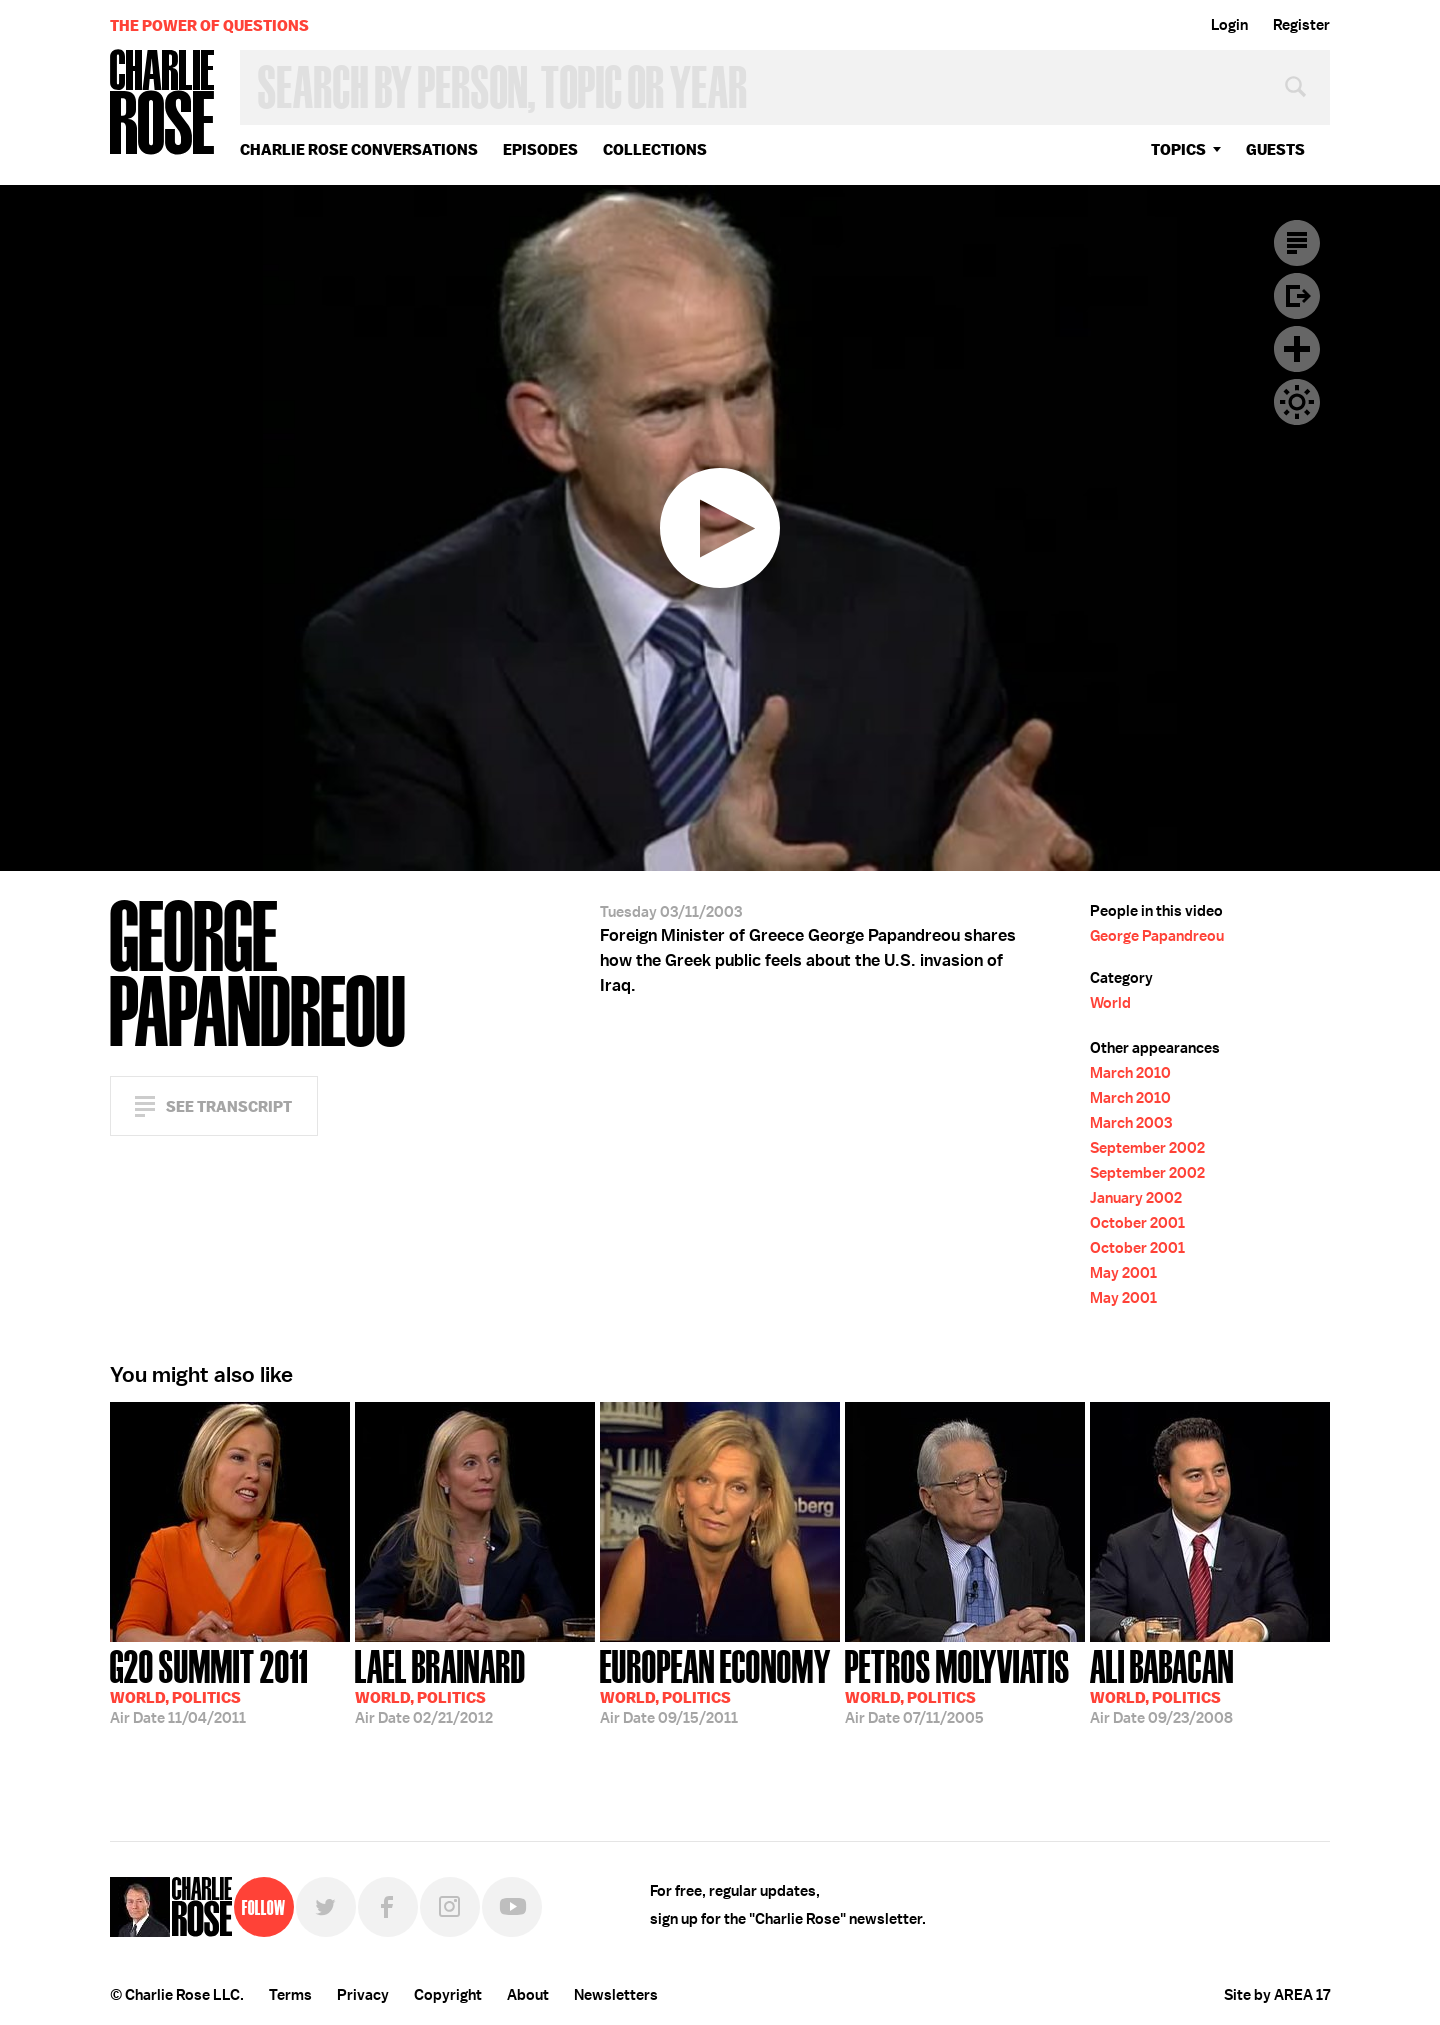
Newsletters (616, 1995)
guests (1275, 149)
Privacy (363, 1995)
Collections (655, 149)
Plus (1297, 349)
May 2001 (1123, 1273)
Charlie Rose (163, 103)
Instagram (450, 1907)
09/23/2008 (1162, 1685)
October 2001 (1137, 1223)
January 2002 (1136, 1198)
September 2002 (1147, 1148)
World (1110, 1003)
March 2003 (1131, 1123)
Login (1229, 25)
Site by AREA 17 (1277, 1995)
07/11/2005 (957, 1685)
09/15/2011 (715, 1685)
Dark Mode (1297, 402)
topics (1178, 149)
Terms (290, 1995)
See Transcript (229, 1106)
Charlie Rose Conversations (359, 149)
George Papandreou (1157, 936)
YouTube (512, 1907)
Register (1301, 25)
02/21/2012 (440, 1685)
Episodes (540, 149)
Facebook (388, 1907)
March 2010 (1130, 1073)
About (528, 1995)
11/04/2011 (209, 1685)
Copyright (448, 1995)
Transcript (1297, 243)
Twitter (326, 1907)
